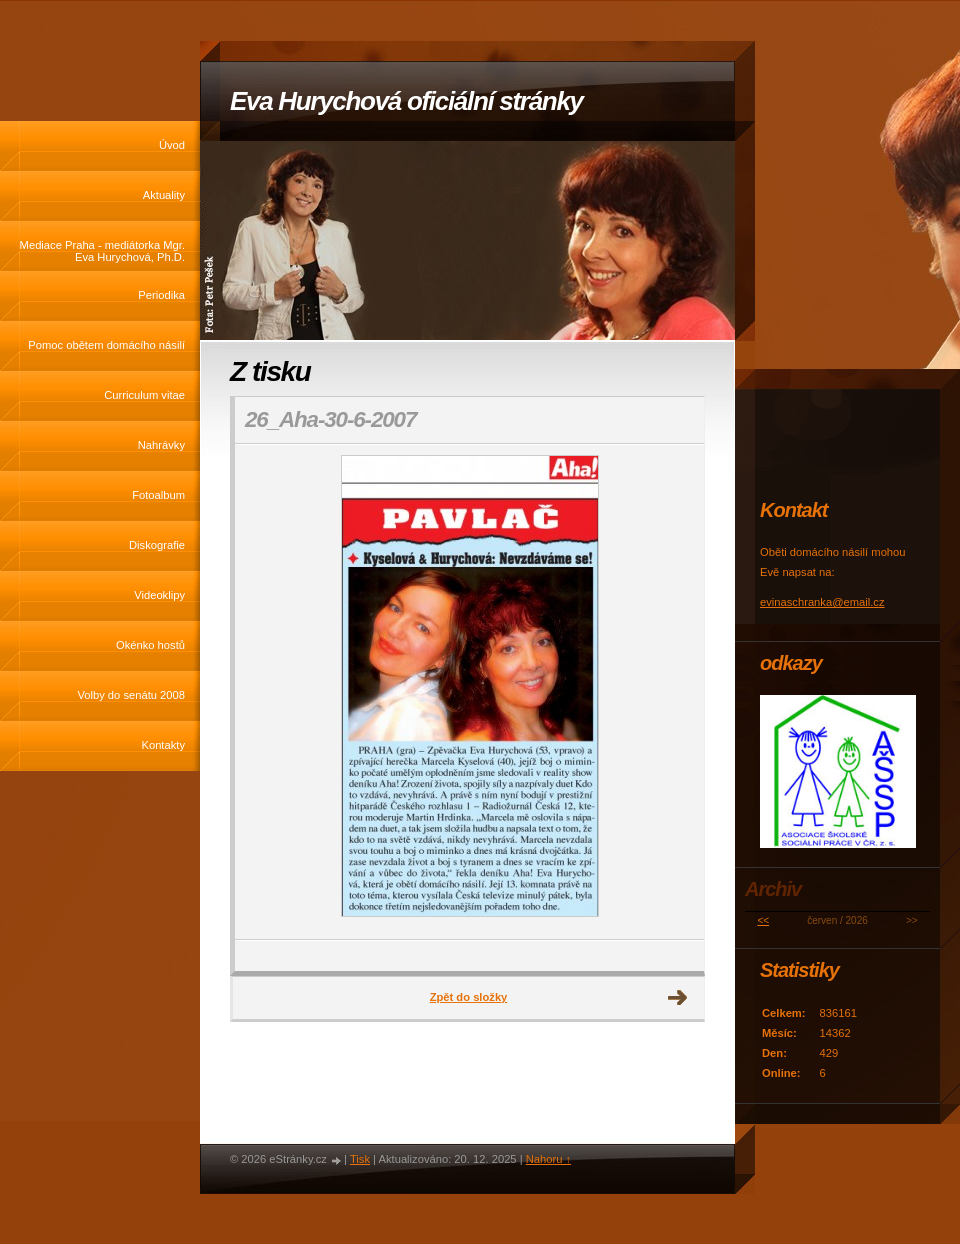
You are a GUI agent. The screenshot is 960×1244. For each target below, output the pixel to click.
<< (763, 920)
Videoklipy (159, 595)
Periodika (161, 295)
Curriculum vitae (144, 395)
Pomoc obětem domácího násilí (106, 345)
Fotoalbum (158, 495)
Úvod (172, 145)
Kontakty (163, 745)
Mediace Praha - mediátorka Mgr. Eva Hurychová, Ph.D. (102, 251)
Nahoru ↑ (548, 1159)
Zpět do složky (469, 997)
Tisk (360, 1159)
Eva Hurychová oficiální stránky (406, 101)
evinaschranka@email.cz (822, 602)
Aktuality (164, 195)
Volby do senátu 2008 (131, 695)
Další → (678, 998)
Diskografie (157, 545)
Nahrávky (161, 445)
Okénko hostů (150, 645)
